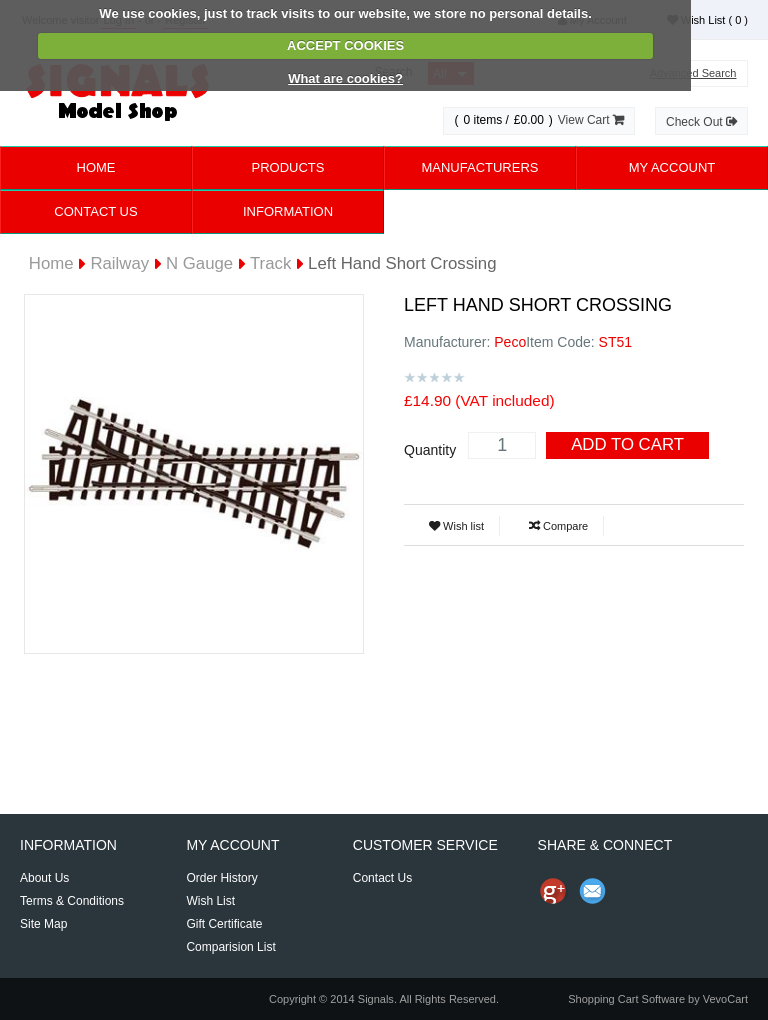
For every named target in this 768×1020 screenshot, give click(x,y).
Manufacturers (479, 167)
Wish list (456, 526)
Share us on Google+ (553, 891)
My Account (672, 167)
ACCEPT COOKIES (345, 45)
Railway (119, 263)
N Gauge (199, 263)
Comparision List (230, 947)
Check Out (701, 122)
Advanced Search (693, 73)
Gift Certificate (224, 924)
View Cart (591, 120)
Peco (510, 342)
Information (288, 211)
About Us (44, 878)
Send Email (593, 891)
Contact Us (95, 211)
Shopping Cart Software (626, 999)
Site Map (43, 924)
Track (270, 263)
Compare (558, 526)
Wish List (707, 20)
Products (288, 167)
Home (96, 167)
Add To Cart (627, 444)
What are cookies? (345, 78)
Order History (221, 878)
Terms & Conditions (72, 901)
